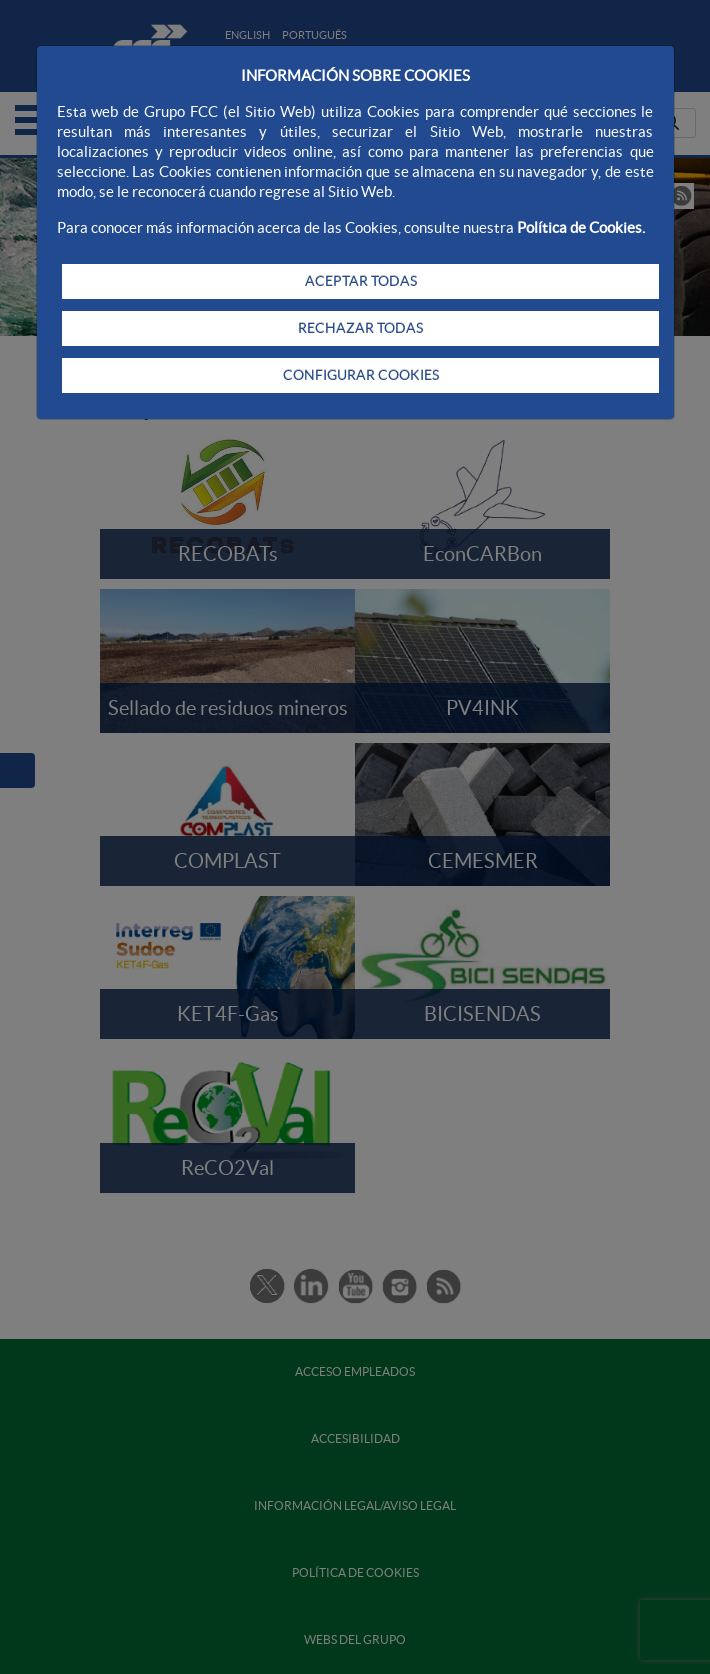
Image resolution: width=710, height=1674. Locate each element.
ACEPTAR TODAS (361, 281)
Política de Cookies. (581, 227)
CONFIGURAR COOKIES (361, 375)
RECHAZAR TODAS (360, 328)
